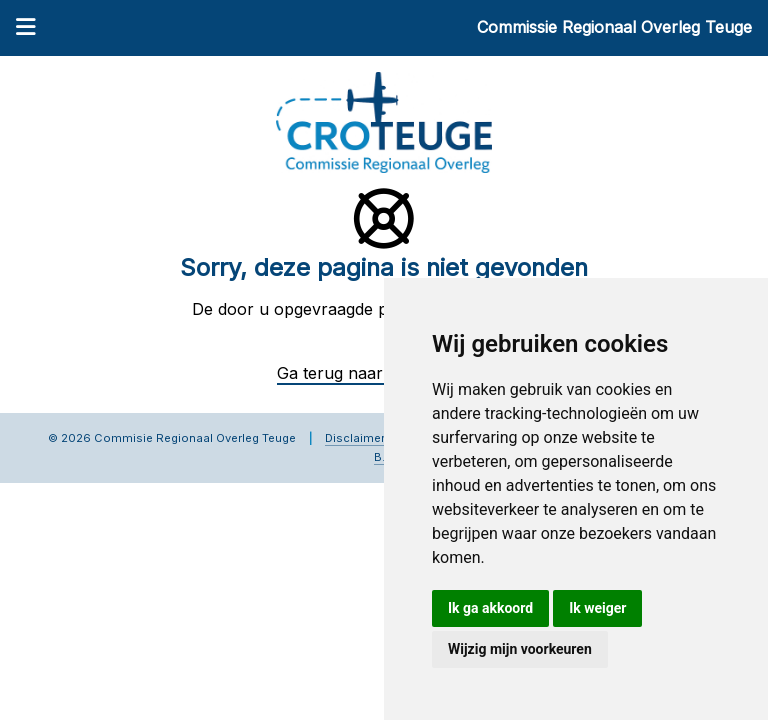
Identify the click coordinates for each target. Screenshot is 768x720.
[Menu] (26, 29)
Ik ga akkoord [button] (490, 608)
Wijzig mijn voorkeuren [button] (520, 649)
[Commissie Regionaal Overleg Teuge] (384, 121)
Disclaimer (355, 438)
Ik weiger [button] (597, 608)
